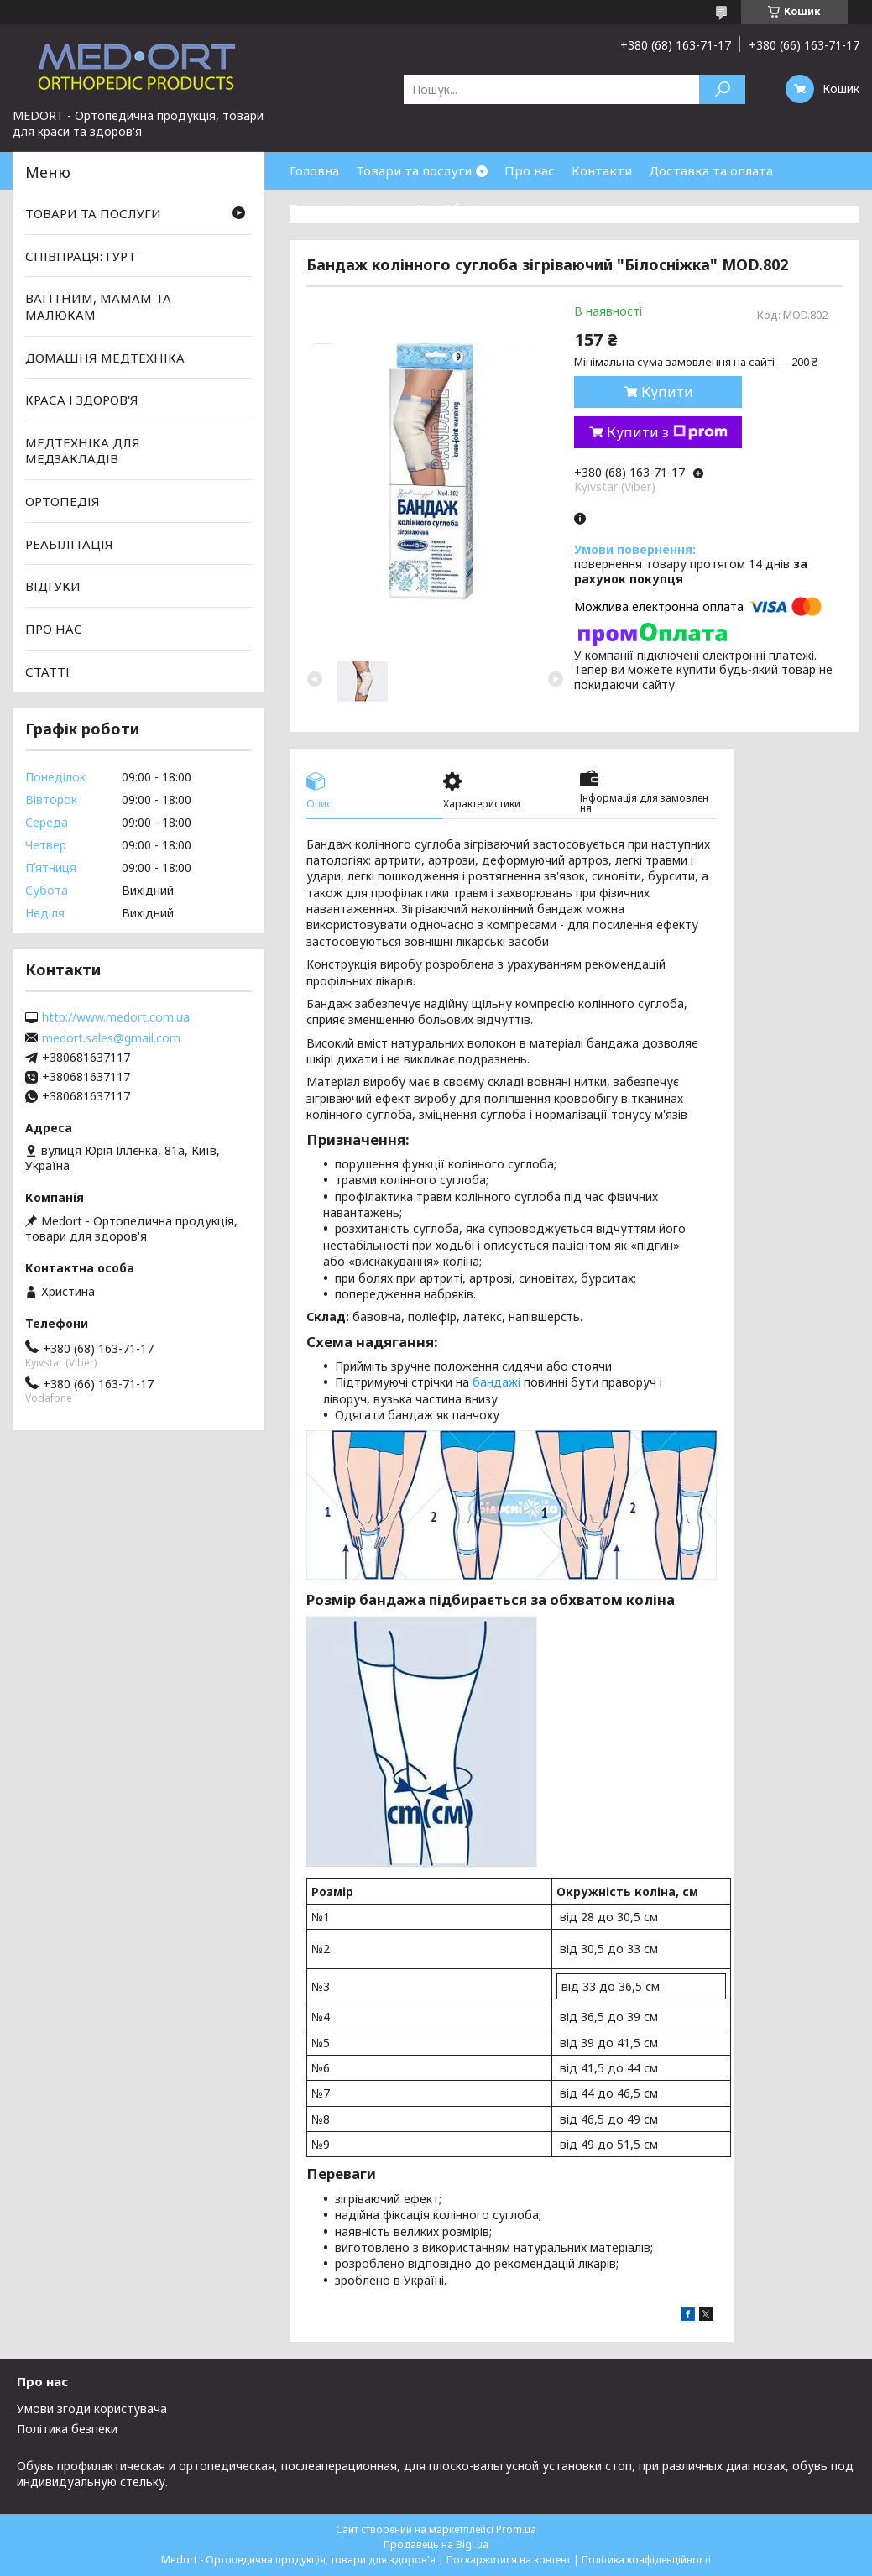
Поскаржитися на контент (508, 2559)
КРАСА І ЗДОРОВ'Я (81, 399)
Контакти (602, 170)
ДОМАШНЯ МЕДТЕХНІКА (105, 356)
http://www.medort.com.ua (116, 1017)
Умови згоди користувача (92, 2409)
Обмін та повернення (510, 208)
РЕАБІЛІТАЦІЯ (69, 544)
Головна (314, 170)
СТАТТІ (47, 670)
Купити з (667, 432)
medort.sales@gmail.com (111, 1038)
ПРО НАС (53, 628)
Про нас (529, 170)
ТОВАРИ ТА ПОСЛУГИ (93, 213)
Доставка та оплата (711, 170)
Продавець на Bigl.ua (436, 2544)
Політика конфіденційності (646, 2559)
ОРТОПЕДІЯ (62, 501)
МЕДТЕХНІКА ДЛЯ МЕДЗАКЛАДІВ (82, 451)
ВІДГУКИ (53, 585)
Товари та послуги (414, 170)
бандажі (496, 1382)
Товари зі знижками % (358, 208)
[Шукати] (722, 89)
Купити (667, 392)
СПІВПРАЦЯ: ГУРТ (80, 256)
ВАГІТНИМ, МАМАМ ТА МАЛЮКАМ (98, 306)
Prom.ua (516, 2529)
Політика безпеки (67, 2429)
